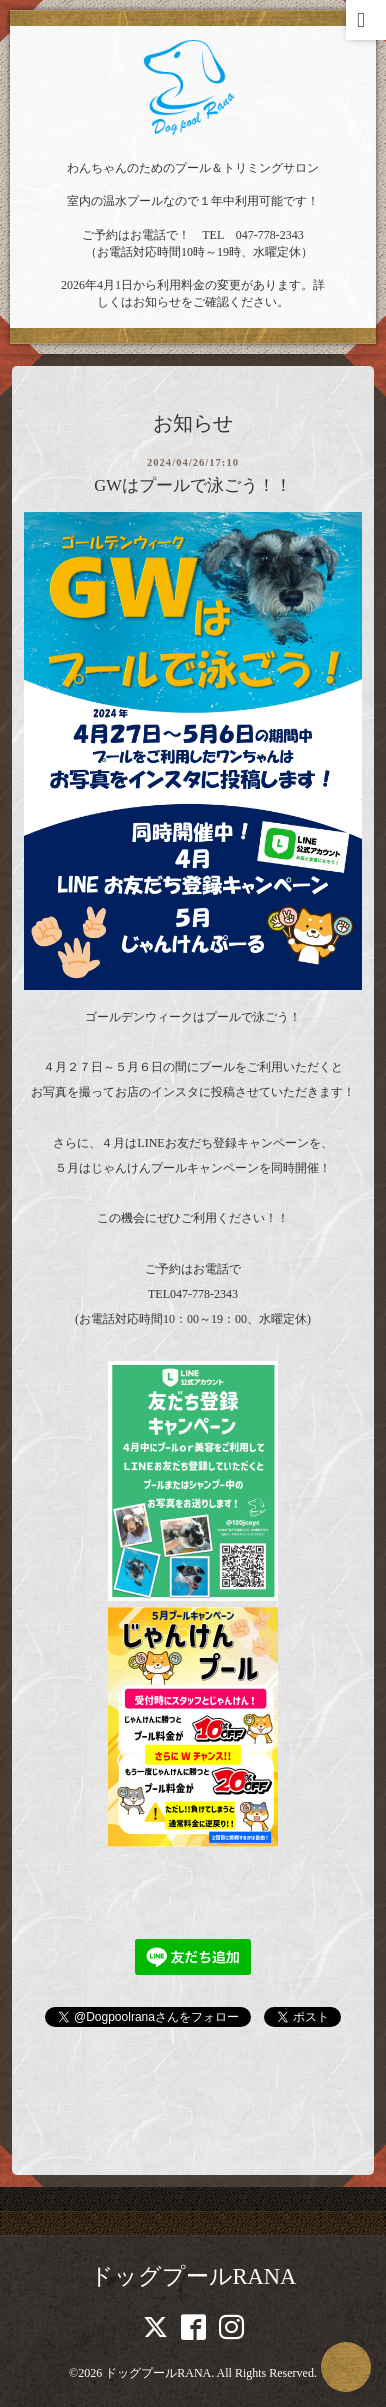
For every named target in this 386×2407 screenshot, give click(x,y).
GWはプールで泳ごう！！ (193, 485)
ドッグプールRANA (193, 2276)
